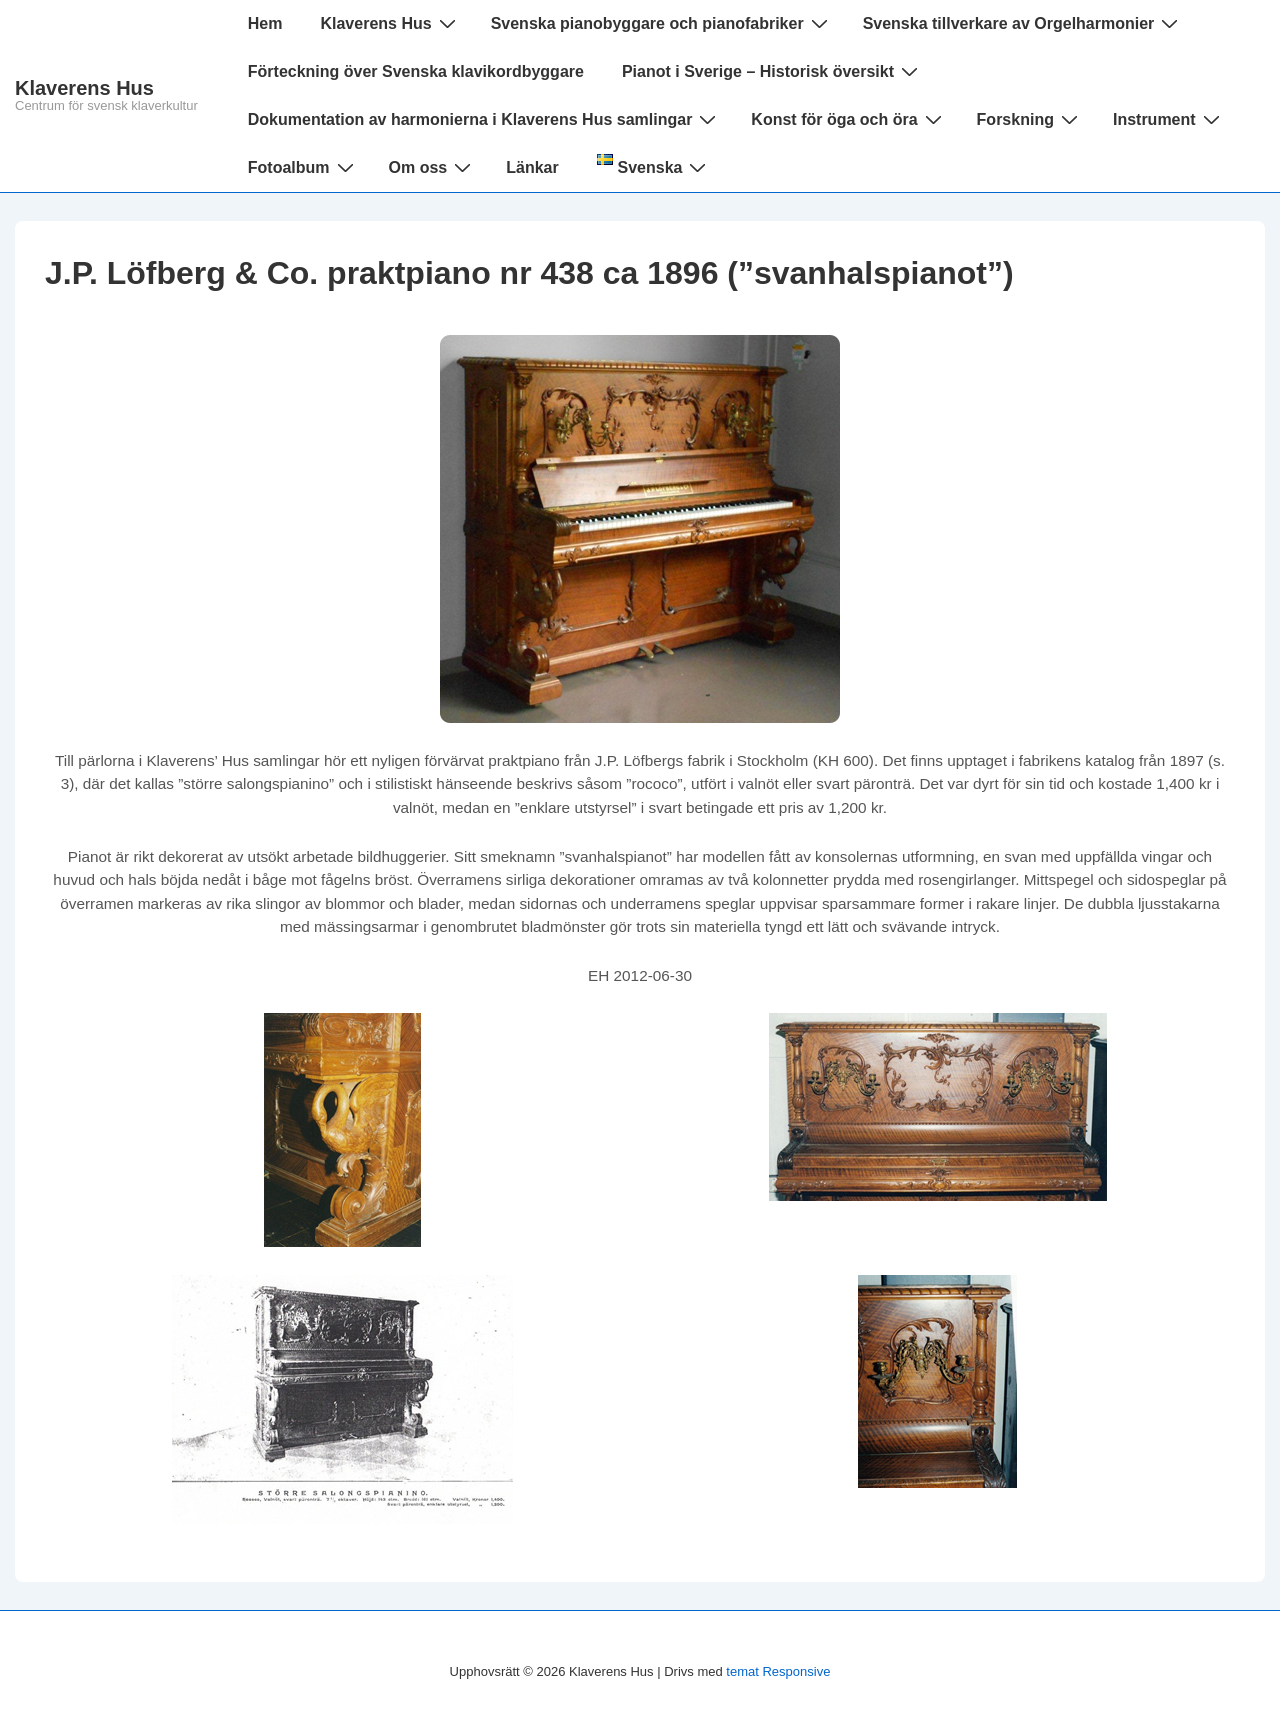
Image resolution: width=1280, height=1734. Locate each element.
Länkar (532, 167)
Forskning (1030, 119)
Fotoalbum (303, 167)
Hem (265, 23)
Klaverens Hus (84, 88)
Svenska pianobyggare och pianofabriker (662, 23)
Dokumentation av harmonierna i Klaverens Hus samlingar (485, 119)
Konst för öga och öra (848, 119)
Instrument (1169, 119)
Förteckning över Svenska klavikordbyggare (416, 71)
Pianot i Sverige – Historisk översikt (772, 71)
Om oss (433, 167)
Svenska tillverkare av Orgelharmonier (1023, 23)
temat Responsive (778, 1671)
